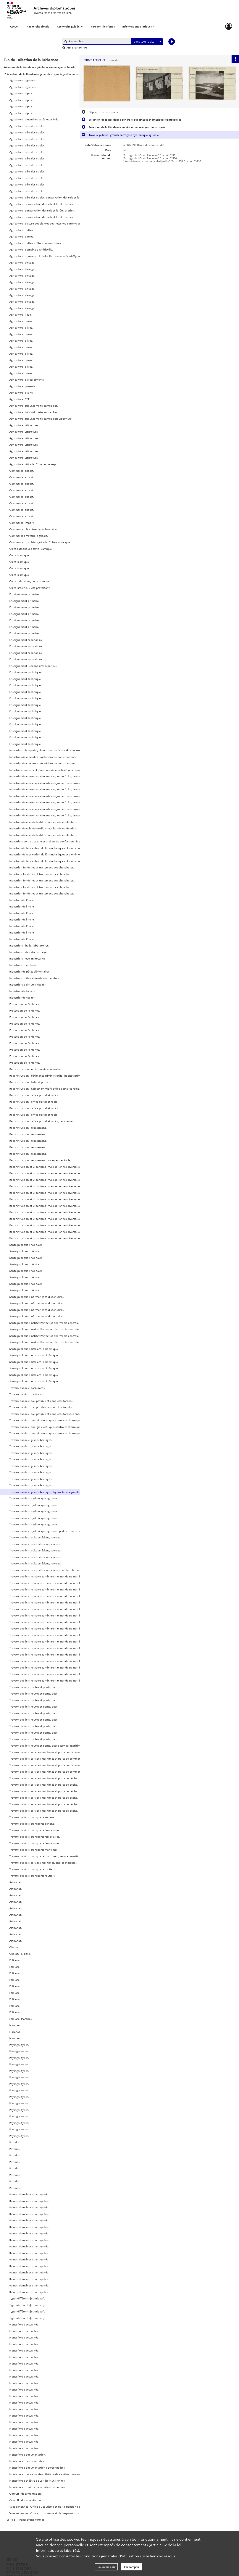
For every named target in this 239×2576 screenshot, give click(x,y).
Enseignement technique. (25, 672)
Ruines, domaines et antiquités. (29, 2194)
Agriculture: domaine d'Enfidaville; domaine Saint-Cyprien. (46, 256)
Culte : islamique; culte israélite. (29, 581)
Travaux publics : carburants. (27, 1388)
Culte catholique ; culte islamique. (30, 548)
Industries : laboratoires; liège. (28, 952)
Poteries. (14, 2142)
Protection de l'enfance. (24, 1004)
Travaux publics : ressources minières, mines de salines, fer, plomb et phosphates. (46, 1576)
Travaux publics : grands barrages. (30, 1440)
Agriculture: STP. (19, 399)
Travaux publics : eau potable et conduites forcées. (41, 1401)
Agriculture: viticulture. (23, 425)
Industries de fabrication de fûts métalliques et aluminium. (46, 848)
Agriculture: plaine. (21, 392)
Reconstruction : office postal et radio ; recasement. (42, 1121)
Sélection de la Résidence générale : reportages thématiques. (44, 74)
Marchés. (15, 2025)
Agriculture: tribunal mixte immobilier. (33, 405)
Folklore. (14, 1960)
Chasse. (14, 1947)
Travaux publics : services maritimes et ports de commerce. (46, 1752)
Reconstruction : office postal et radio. (33, 1095)
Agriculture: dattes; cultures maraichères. (35, 243)
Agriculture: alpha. (21, 93)
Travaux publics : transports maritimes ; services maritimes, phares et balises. (46, 1856)
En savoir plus (106, 2567)
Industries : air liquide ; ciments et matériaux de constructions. (46, 750)
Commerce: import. (21, 522)
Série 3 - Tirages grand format (25, 2519)
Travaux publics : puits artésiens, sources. (35, 1537)
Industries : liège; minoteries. (27, 958)
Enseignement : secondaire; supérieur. (33, 666)
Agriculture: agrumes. (22, 80)
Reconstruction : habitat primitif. (30, 1082)
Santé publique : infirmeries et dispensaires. (36, 1297)
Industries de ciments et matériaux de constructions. (42, 757)
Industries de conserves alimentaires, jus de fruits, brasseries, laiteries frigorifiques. (46, 776)
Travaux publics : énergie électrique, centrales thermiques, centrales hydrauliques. (46, 1420)
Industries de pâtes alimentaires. (29, 971)
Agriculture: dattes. (21, 230)
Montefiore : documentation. (27, 2454)
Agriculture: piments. (22, 386)
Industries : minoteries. (23, 965)
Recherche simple (38, 26)
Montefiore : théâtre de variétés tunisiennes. (37, 2480)
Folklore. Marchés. (20, 2019)
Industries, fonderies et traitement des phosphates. (41, 867)
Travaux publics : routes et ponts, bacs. (33, 1687)
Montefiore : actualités (23, 2441)
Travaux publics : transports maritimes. (33, 1849)
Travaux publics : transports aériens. (32, 1817)
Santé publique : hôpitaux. (25, 1244)
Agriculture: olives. (21, 321)
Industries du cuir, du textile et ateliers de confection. (43, 822)
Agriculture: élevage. (22, 262)
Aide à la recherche (77, 47)
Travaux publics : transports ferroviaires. (34, 1830)
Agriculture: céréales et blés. (27, 126)
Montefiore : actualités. (24, 2324)
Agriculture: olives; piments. (26, 379)
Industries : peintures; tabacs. (27, 984)
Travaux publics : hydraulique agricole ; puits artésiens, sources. (46, 1531)
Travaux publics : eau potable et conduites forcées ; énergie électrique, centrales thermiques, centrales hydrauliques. (46, 1414)
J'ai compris (131, 2567)
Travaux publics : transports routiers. (32, 1869)
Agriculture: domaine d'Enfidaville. (31, 249)
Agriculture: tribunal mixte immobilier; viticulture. (40, 418)
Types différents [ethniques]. (27, 2298)
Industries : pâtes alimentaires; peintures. (35, 978)
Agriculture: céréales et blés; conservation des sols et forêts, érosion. (46, 197)
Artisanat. (15, 1882)
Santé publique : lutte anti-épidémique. (34, 1349)
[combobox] (147, 41)
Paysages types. (19, 2045)
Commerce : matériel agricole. (28, 535)
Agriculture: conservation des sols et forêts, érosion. (42, 204)
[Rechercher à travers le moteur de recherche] (99, 41)
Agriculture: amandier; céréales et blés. (34, 119)
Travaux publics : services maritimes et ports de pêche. (43, 1778)
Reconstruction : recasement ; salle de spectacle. (40, 1160)
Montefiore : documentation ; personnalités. (37, 2467)
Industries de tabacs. (22, 991)
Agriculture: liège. (20, 314)
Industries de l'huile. (22, 900)
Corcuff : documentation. (25, 2493)
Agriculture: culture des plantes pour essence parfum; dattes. (46, 223)
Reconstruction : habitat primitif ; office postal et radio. (44, 1088)
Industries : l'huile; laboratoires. (29, 945)
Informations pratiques (137, 26)
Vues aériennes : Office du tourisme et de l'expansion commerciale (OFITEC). (46, 2506)
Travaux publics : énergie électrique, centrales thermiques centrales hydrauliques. (46, 1427)
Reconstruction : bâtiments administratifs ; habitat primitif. (46, 1075)
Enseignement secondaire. (26, 640)
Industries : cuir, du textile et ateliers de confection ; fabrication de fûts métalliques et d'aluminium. (46, 841)
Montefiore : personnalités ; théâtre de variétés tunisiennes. (46, 2474)
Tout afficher (95, 60)
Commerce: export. (21, 470)
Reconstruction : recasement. (28, 1127)
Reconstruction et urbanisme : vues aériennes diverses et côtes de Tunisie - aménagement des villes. (46, 1166)
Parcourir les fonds (103, 26)
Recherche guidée (68, 26)
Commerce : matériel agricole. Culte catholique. (40, 542)
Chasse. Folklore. (20, 1953)
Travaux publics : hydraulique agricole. (33, 1498)
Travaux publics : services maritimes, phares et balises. (43, 1862)
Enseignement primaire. (24, 594)
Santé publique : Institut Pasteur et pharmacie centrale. (44, 1323)
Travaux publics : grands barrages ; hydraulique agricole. (44, 1492)
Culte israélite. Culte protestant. (29, 588)
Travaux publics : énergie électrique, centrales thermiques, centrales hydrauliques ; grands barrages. (46, 1433)
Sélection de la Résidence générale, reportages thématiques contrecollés (41, 67)
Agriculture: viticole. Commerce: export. (34, 464)
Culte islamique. (19, 555)
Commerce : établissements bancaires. (33, 529)
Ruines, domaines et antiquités (28, 2259)
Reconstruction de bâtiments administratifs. (37, 1069)
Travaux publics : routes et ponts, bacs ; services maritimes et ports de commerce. (46, 1745)
